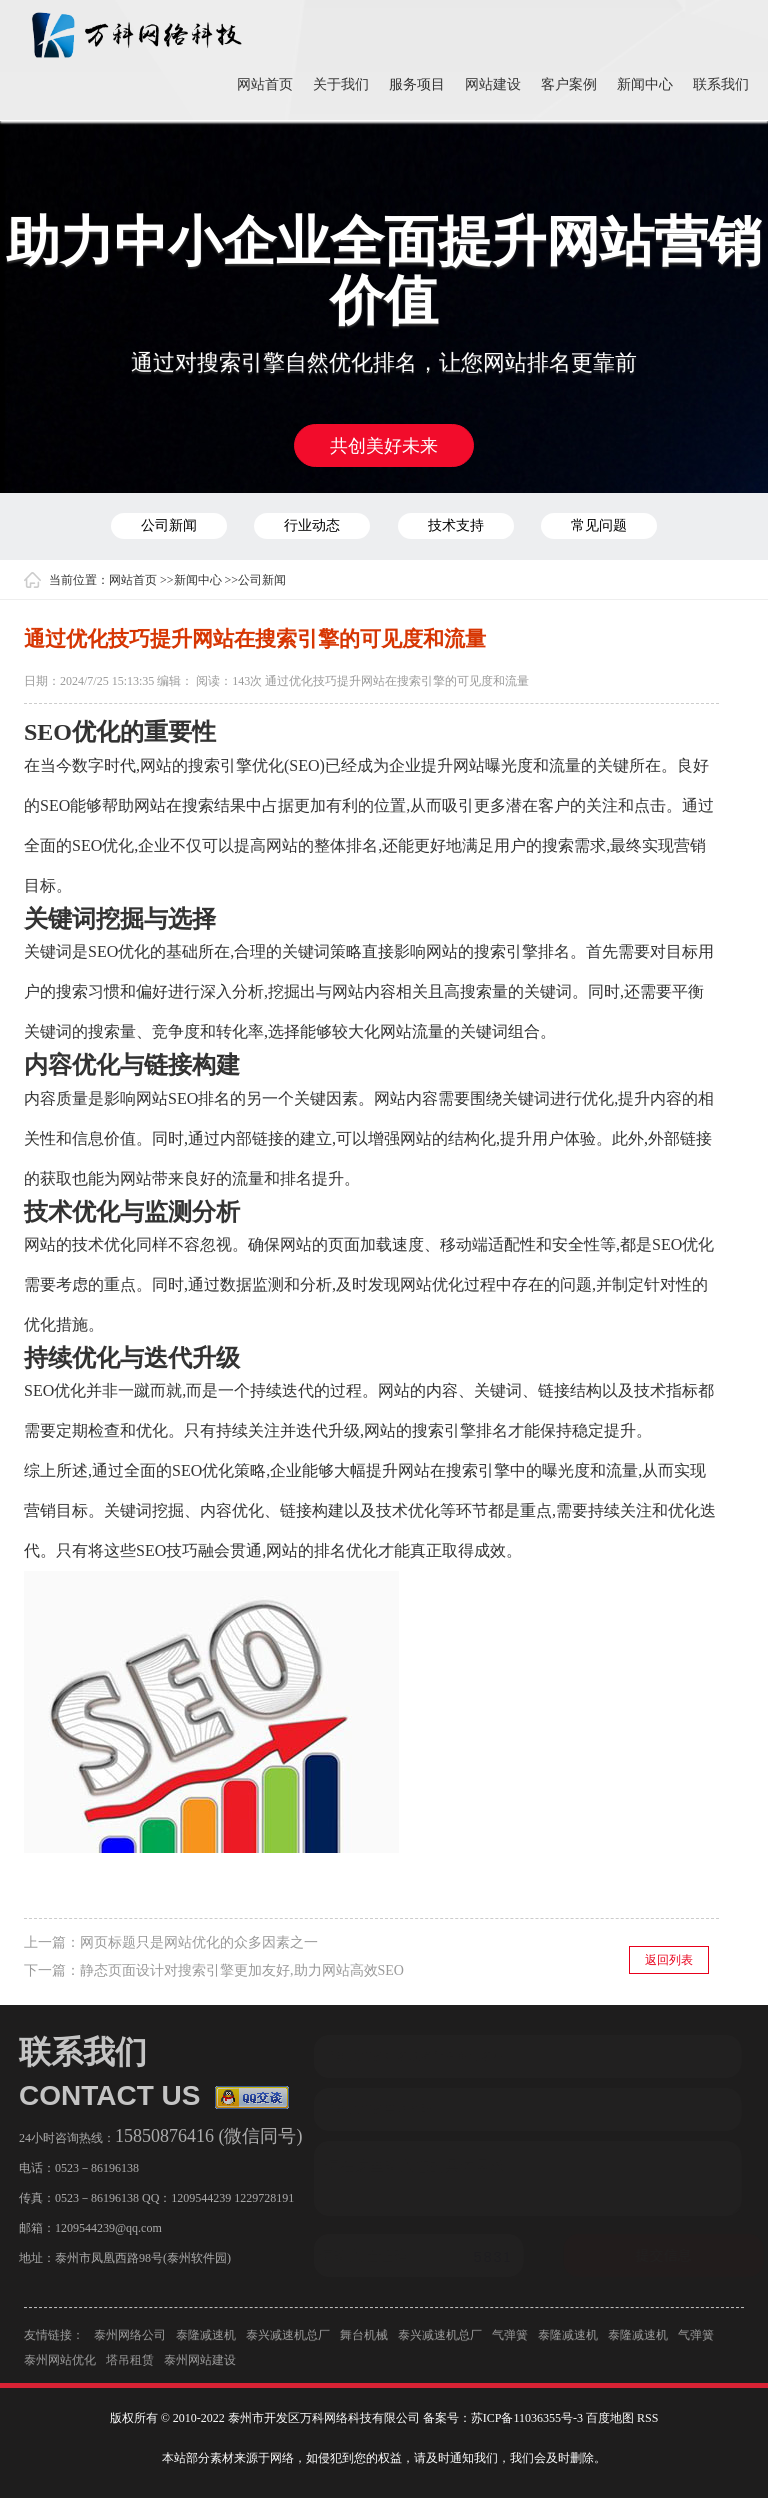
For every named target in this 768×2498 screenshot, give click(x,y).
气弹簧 (510, 2341)
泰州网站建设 (200, 2366)
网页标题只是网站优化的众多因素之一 (199, 1942)
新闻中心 (645, 84)
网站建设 (493, 84)
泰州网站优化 (60, 2366)
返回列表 (669, 1960)
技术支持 (456, 525)
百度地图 (610, 2418)
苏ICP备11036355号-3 (527, 2418)
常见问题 (599, 525)
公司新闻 (169, 525)
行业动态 (312, 525)
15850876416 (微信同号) (203, 2136)
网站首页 (265, 84)
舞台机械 (364, 2341)
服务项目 (417, 84)
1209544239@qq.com (102, 2228)
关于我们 (341, 84)
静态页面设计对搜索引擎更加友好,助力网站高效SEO (242, 1970)
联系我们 (721, 84)
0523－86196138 (91, 2168)
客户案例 (569, 84)
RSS (647, 2418)
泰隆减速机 (206, 2341)
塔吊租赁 (130, 2366)
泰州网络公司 (130, 2341)
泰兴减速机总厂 (288, 2341)
